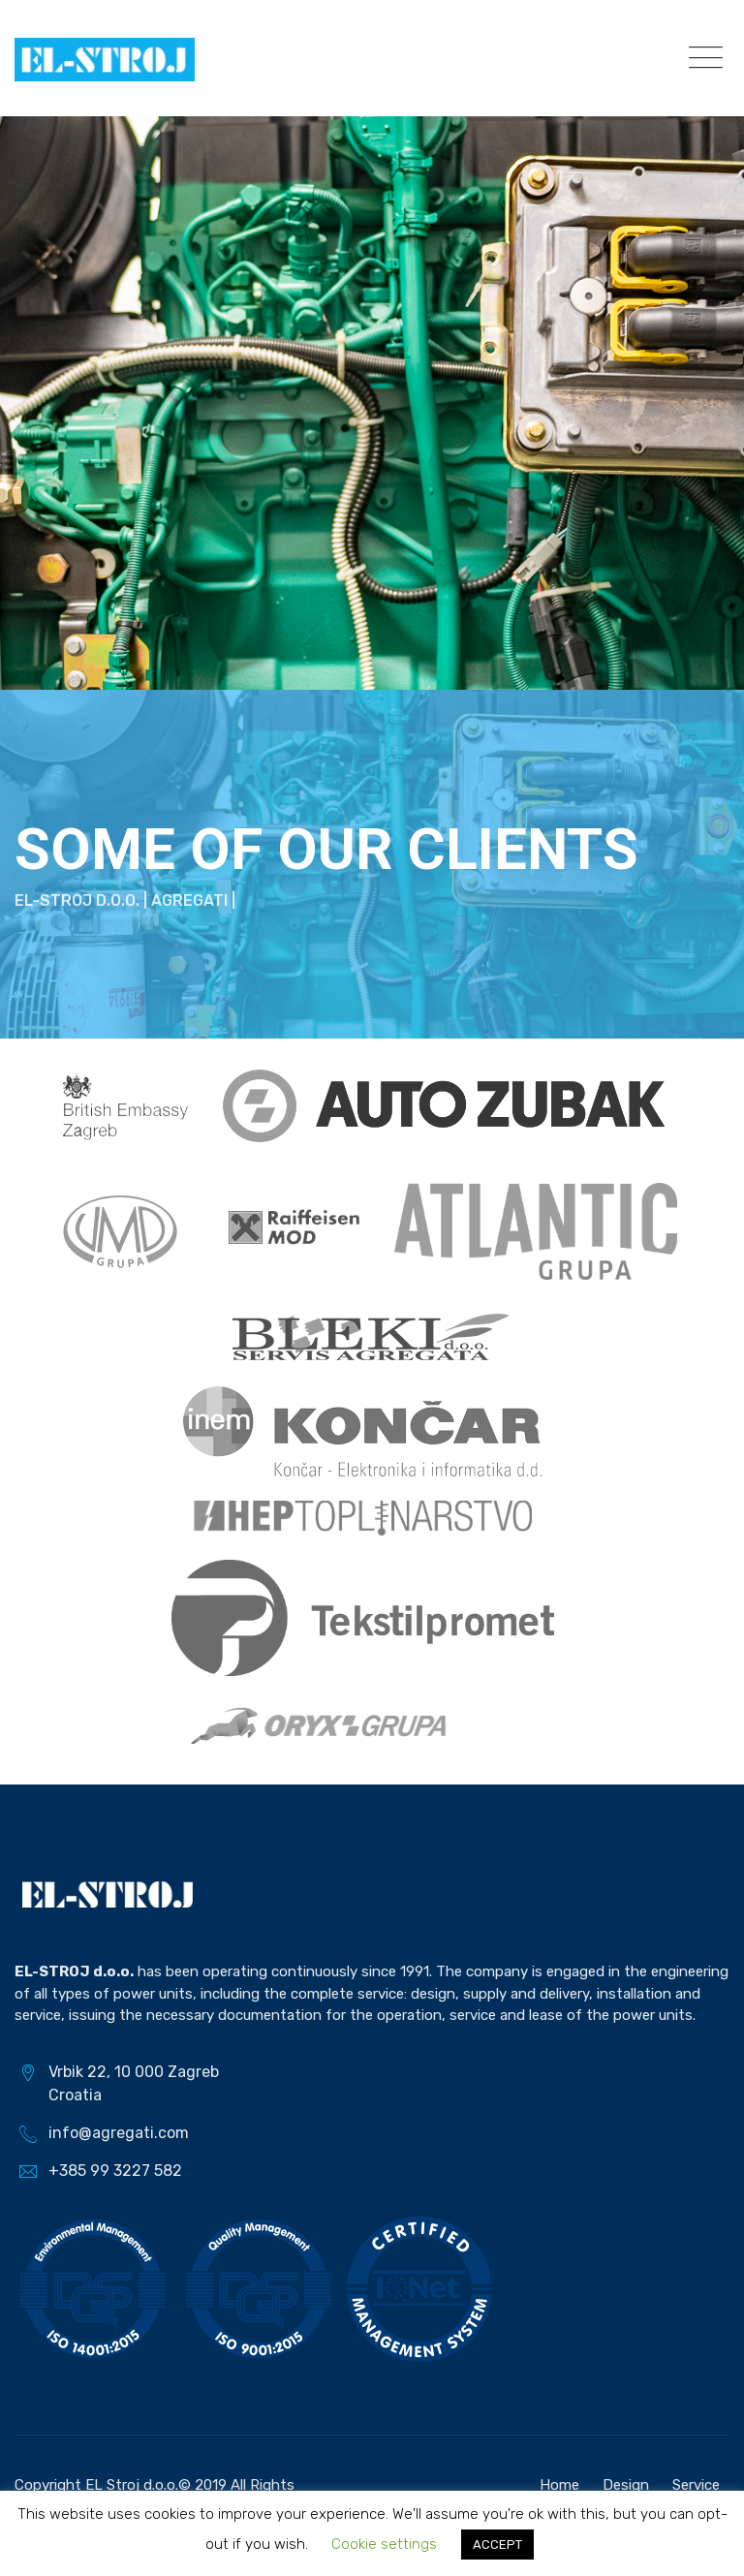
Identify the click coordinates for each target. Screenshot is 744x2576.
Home (559, 2485)
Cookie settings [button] (384, 2544)
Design (626, 2485)
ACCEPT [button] (497, 2544)
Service (696, 2485)
